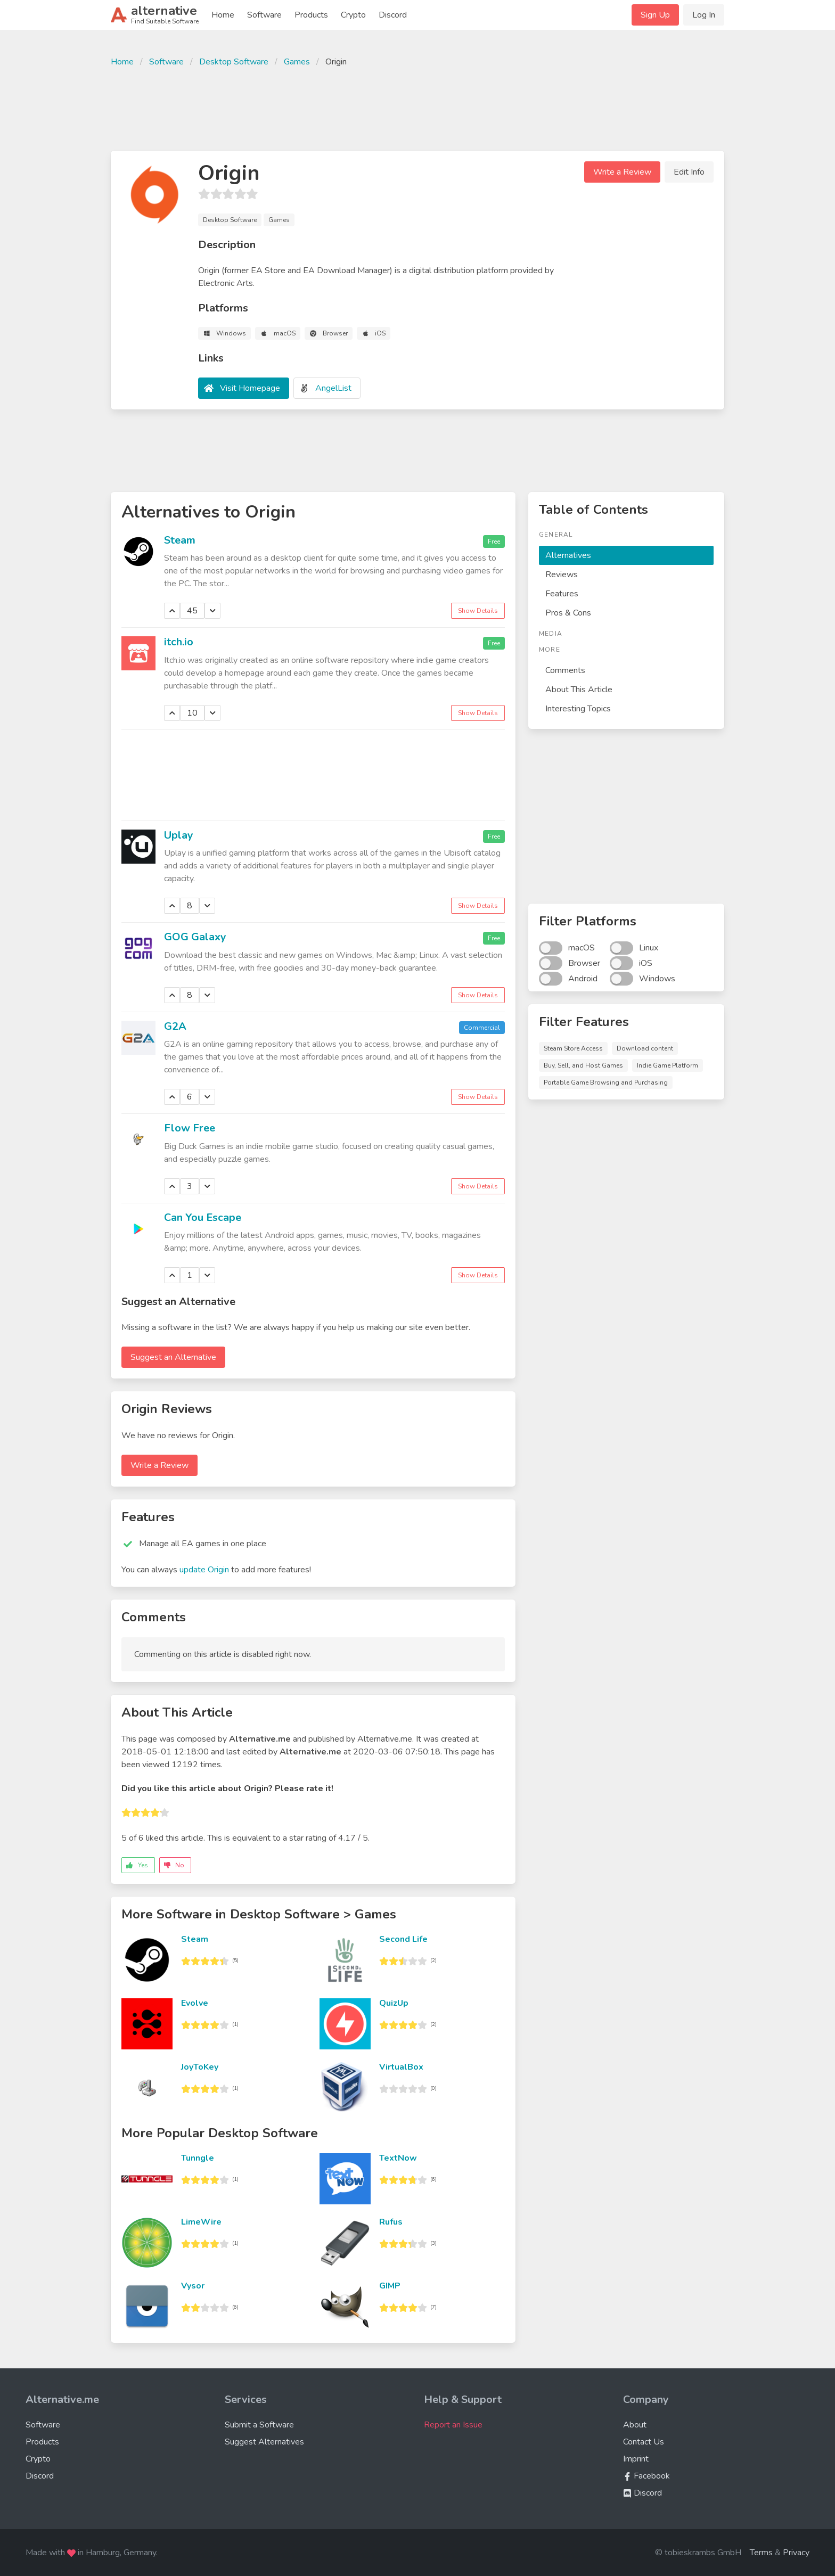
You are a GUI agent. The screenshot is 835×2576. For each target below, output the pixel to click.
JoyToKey (199, 2067)
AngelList (333, 388)
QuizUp (393, 2003)
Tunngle (197, 2158)
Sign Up (655, 15)
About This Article (578, 689)
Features (561, 594)
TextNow (398, 2158)
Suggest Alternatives (264, 2442)
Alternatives (568, 555)
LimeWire (201, 2222)
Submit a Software (259, 2425)
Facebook (646, 2476)
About (634, 2425)
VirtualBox (401, 2067)
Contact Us (643, 2442)
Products (311, 15)
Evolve (194, 2003)
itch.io (178, 642)
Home (222, 15)
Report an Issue (453, 2425)
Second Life (403, 1939)
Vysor (192, 2286)
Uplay (178, 835)
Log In (703, 15)
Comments (565, 670)
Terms (761, 2552)
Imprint (636, 2459)
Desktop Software (233, 62)
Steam (179, 540)
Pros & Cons (568, 613)
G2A (175, 1026)
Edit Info (689, 172)
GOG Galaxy (195, 937)
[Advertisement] (417, 107)
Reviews (561, 574)
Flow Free (189, 1128)
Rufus (391, 2222)
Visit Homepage (250, 388)
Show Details (478, 610)
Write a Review (622, 172)
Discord (393, 15)
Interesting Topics (578, 709)
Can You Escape (202, 1217)
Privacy (796, 2552)
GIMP (389, 2286)
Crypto (353, 15)
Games (297, 62)
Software (264, 15)
